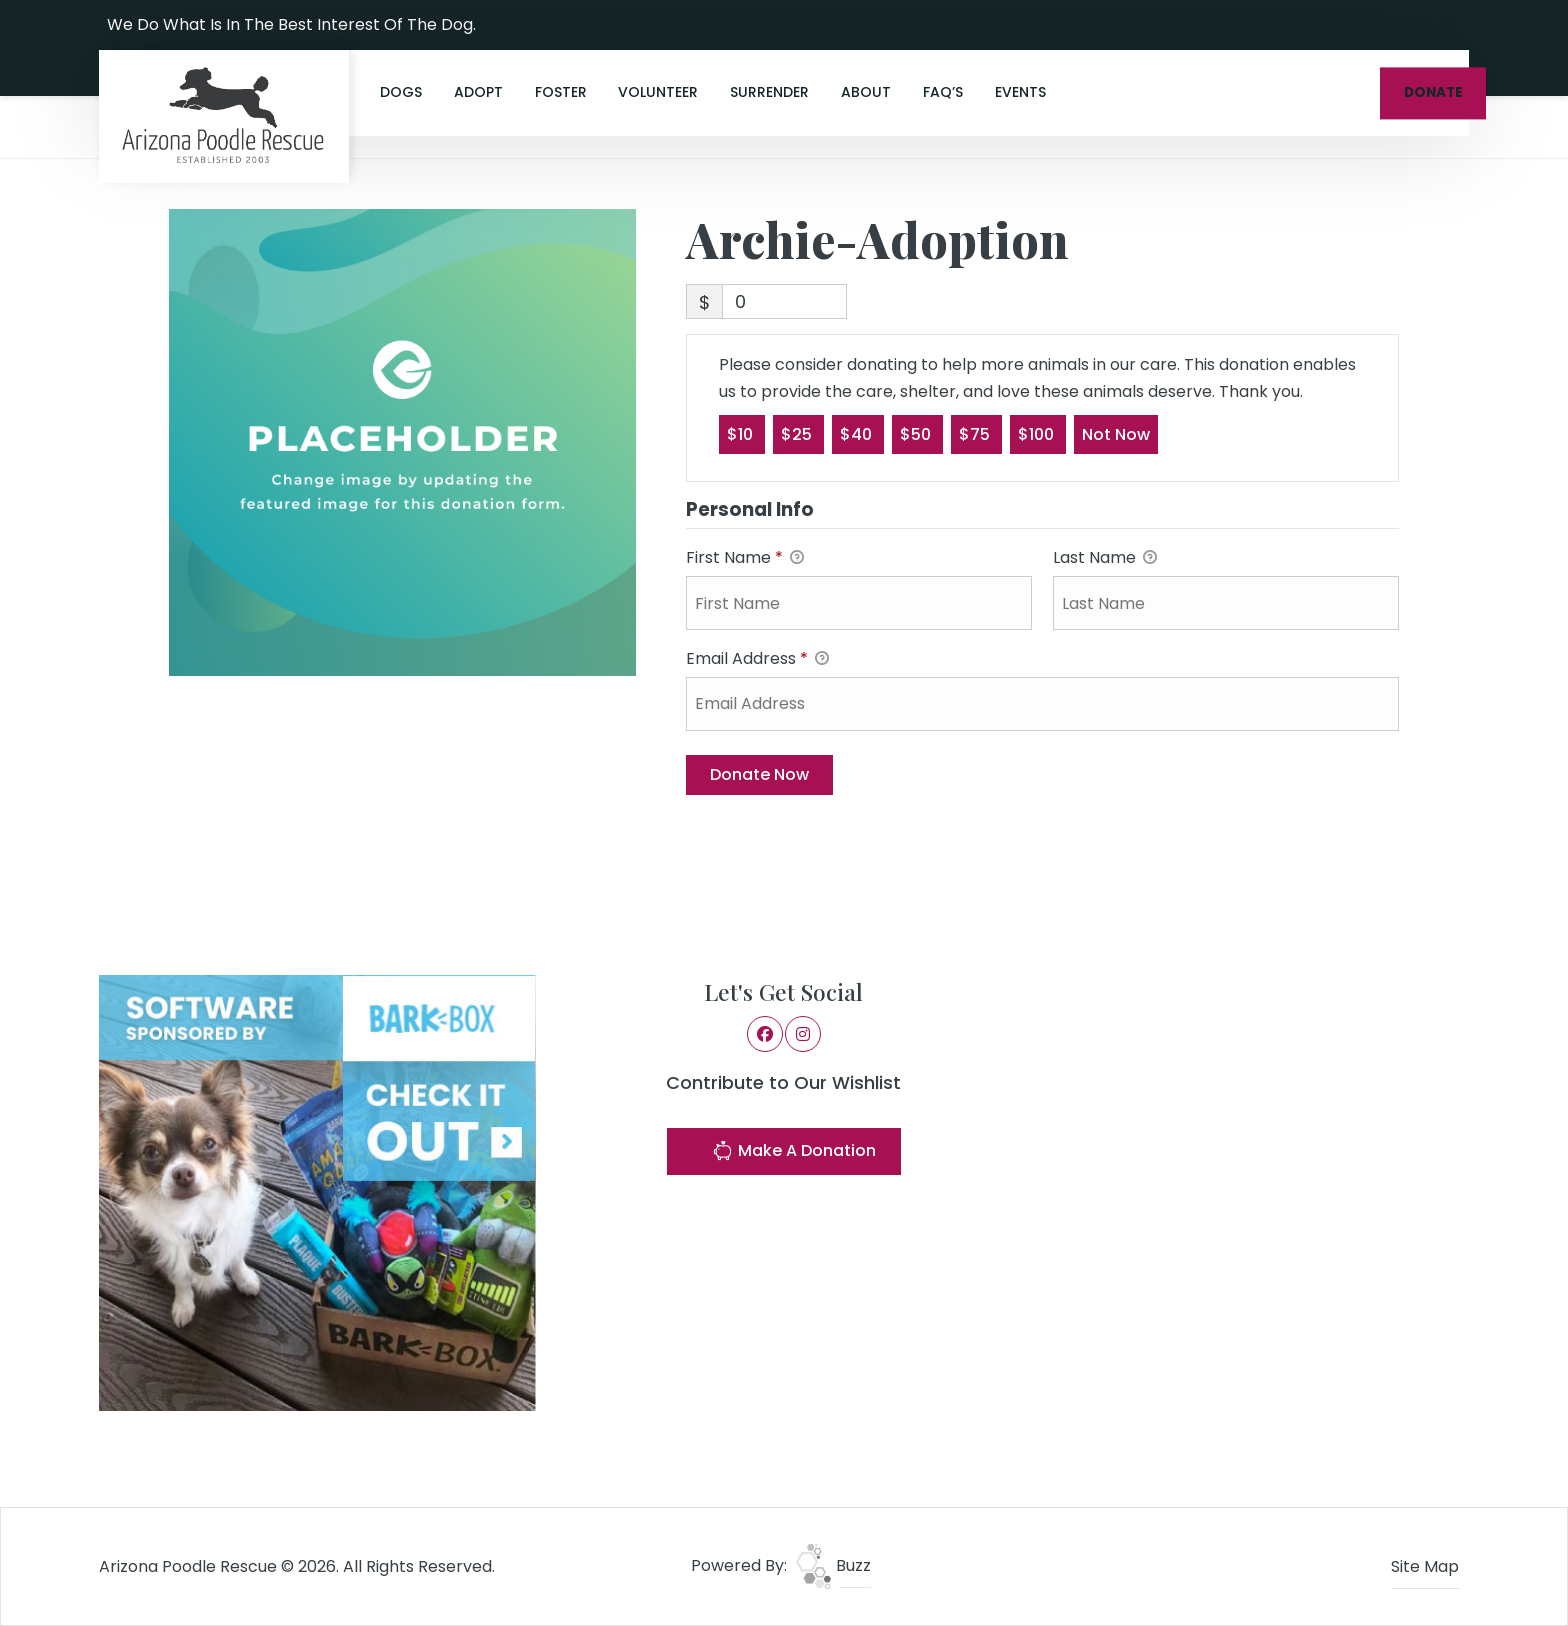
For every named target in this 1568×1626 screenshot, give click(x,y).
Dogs (401, 92)
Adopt (478, 92)
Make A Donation (794, 1153)
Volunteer (658, 92)
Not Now (1116, 433)
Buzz (833, 1565)
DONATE (1433, 92)
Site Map (1425, 1566)
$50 (917, 433)
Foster (561, 92)
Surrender (769, 92)
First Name (745, 558)
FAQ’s (943, 92)
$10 (742, 433)
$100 (1038, 433)
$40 (858, 433)
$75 (976, 433)
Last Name (1105, 558)
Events (1020, 92)
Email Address (757, 659)
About (866, 92)
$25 (798, 433)
